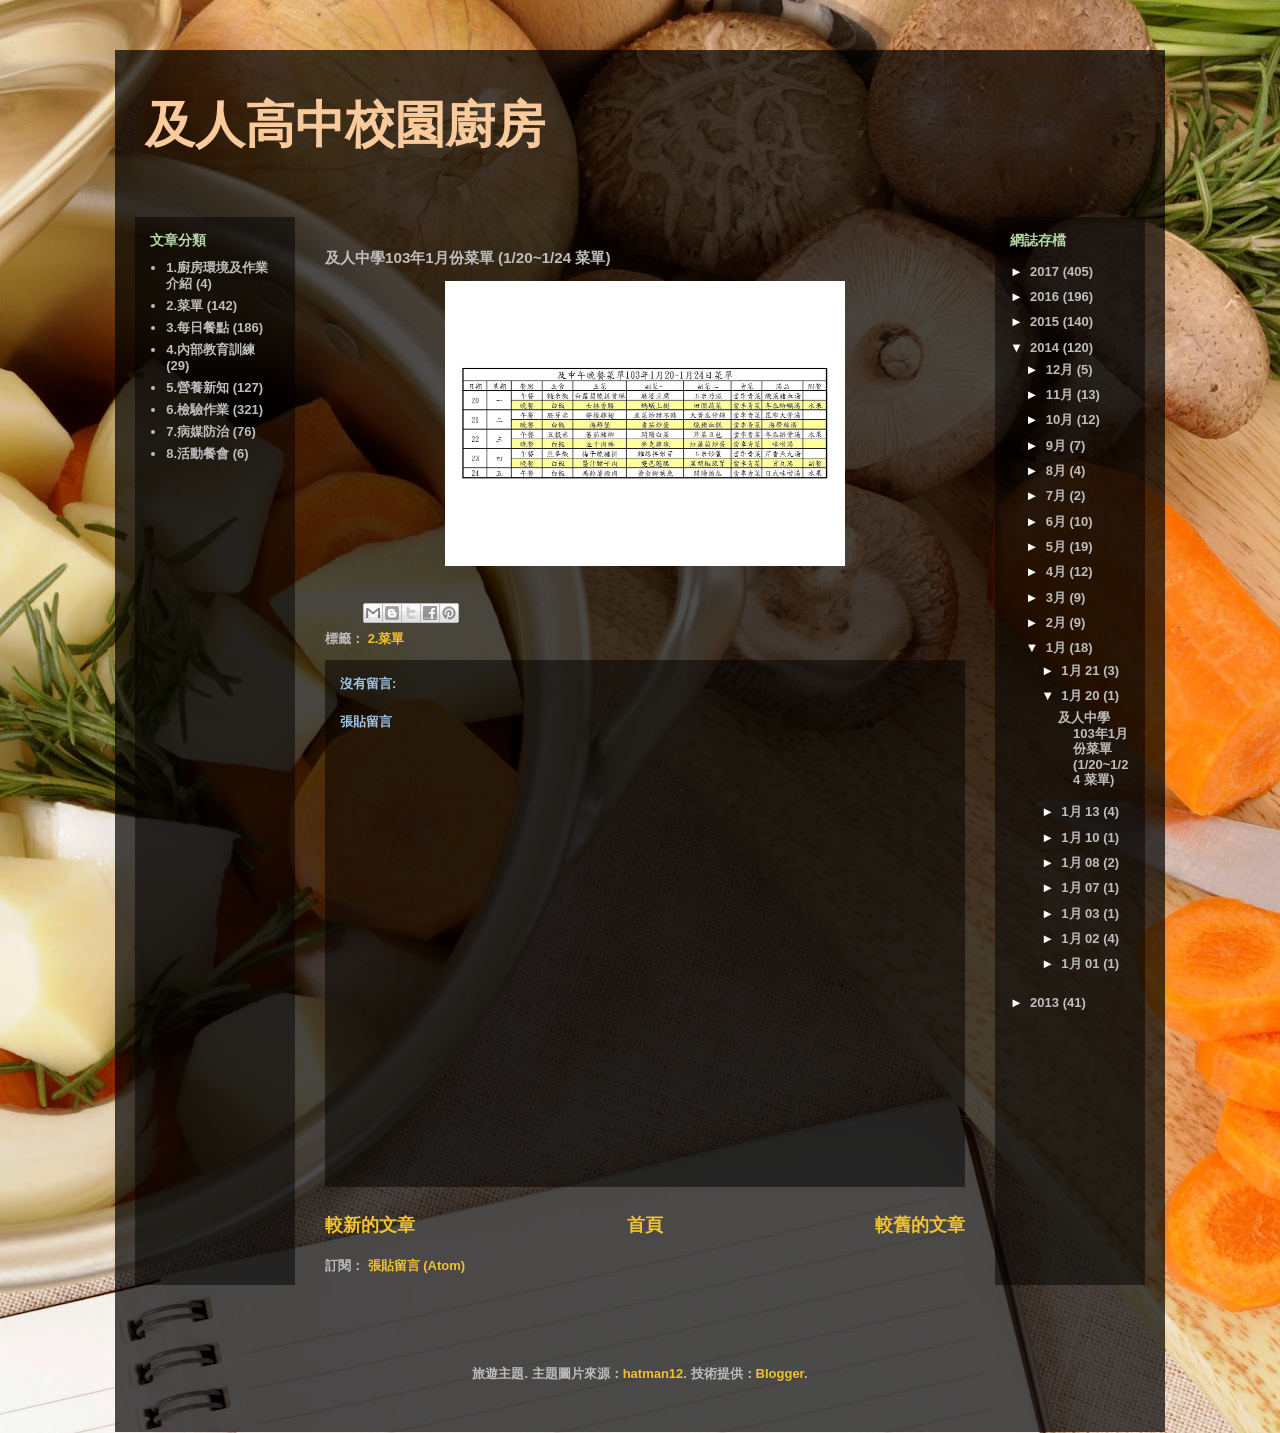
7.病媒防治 (197, 431)
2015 (1046, 321)
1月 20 (1082, 695)
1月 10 (1082, 837)
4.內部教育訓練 (210, 349)
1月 (1058, 647)
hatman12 (653, 1373)
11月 (1061, 394)
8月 (1058, 470)
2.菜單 (386, 638)
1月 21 (1082, 670)
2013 (1046, 1002)
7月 (1058, 495)
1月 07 (1082, 887)
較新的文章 (370, 1225)
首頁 (645, 1225)
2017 (1046, 271)
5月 (1058, 546)
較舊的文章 (920, 1225)
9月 (1058, 445)
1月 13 (1082, 811)
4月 (1058, 571)
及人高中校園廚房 (345, 125)
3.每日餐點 (197, 327)
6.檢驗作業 (197, 409)
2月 (1058, 622)
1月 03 (1082, 913)
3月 (1058, 597)
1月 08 (1082, 862)
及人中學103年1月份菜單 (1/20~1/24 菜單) (1093, 748)
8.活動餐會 (197, 453)
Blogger (780, 1373)
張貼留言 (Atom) (417, 1265)
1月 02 (1082, 938)
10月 (1061, 419)
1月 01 (1082, 963)
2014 (1046, 347)
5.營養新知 (197, 387)
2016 (1046, 296)
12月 (1061, 369)
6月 (1058, 521)
